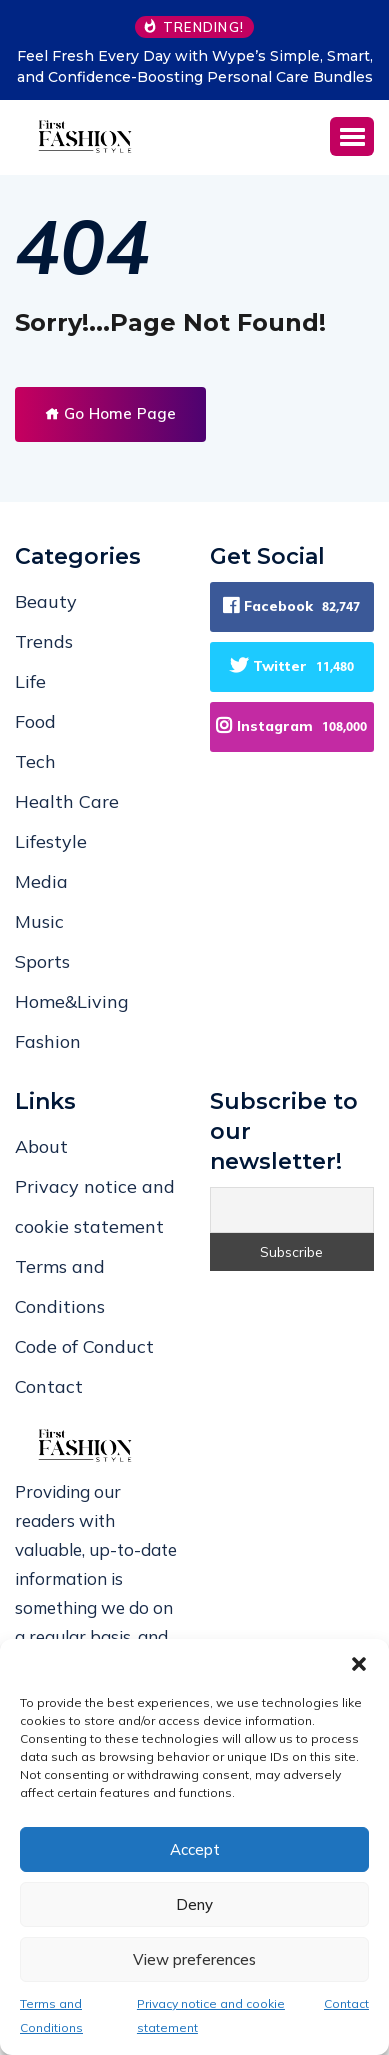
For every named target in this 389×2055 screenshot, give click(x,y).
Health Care (67, 801)
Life (30, 681)
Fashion (48, 1041)
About (41, 1146)
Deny (194, 1904)
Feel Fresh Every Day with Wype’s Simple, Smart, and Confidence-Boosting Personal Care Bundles (195, 66)
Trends (44, 641)
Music (39, 921)
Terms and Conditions (51, 2015)
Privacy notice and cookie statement (211, 2015)
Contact (346, 2003)
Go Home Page (110, 413)
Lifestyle (51, 841)
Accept (195, 1849)
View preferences (194, 1959)
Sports (42, 961)
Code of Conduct (84, 1346)
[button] (359, 1664)
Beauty (46, 601)
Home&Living (72, 1001)
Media (41, 881)
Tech (35, 761)
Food (35, 721)
